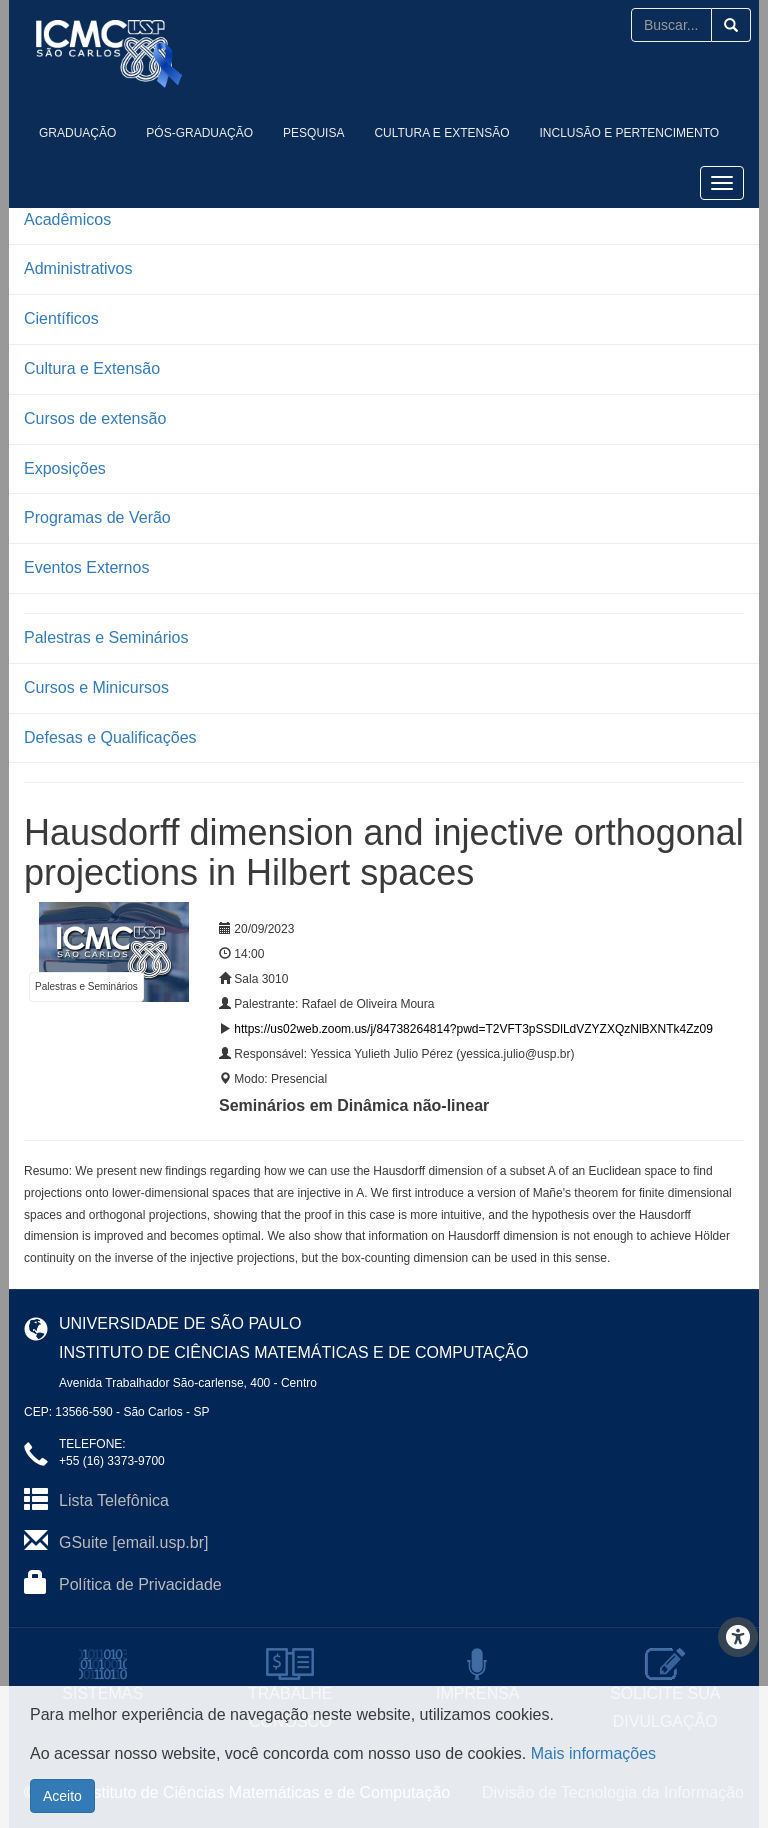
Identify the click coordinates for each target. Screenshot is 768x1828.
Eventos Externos (86, 567)
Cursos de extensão (95, 418)
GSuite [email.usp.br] (133, 1542)
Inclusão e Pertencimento (630, 133)
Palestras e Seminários (106, 637)
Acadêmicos (67, 219)
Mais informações (593, 1753)
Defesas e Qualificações (110, 737)
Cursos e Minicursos (96, 687)
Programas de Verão (97, 517)
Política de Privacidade (140, 1584)
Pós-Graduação (199, 133)
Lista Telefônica (114, 1500)
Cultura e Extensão (441, 133)
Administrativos (78, 268)
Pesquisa (313, 133)
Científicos (61, 318)
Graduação (77, 133)
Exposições (65, 468)
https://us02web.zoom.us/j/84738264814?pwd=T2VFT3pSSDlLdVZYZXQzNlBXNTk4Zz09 (473, 1029)
